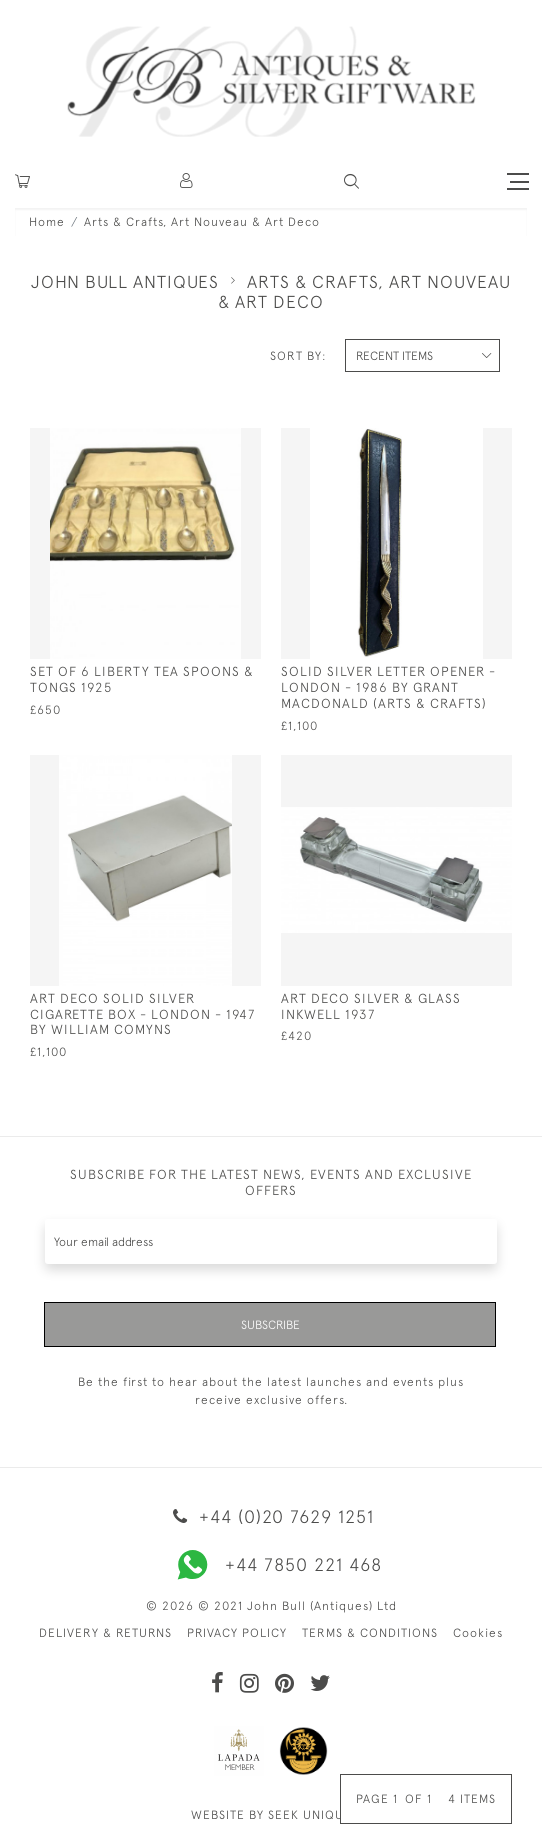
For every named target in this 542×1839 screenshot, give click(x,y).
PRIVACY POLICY (237, 1633)
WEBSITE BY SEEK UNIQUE (271, 1815)
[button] (187, 181)
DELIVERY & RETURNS (105, 1633)
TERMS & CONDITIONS (370, 1633)
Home (47, 222)
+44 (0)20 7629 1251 (271, 1516)
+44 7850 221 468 (271, 1565)
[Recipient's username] (271, 1241)
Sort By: (298, 356)
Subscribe (270, 1325)
